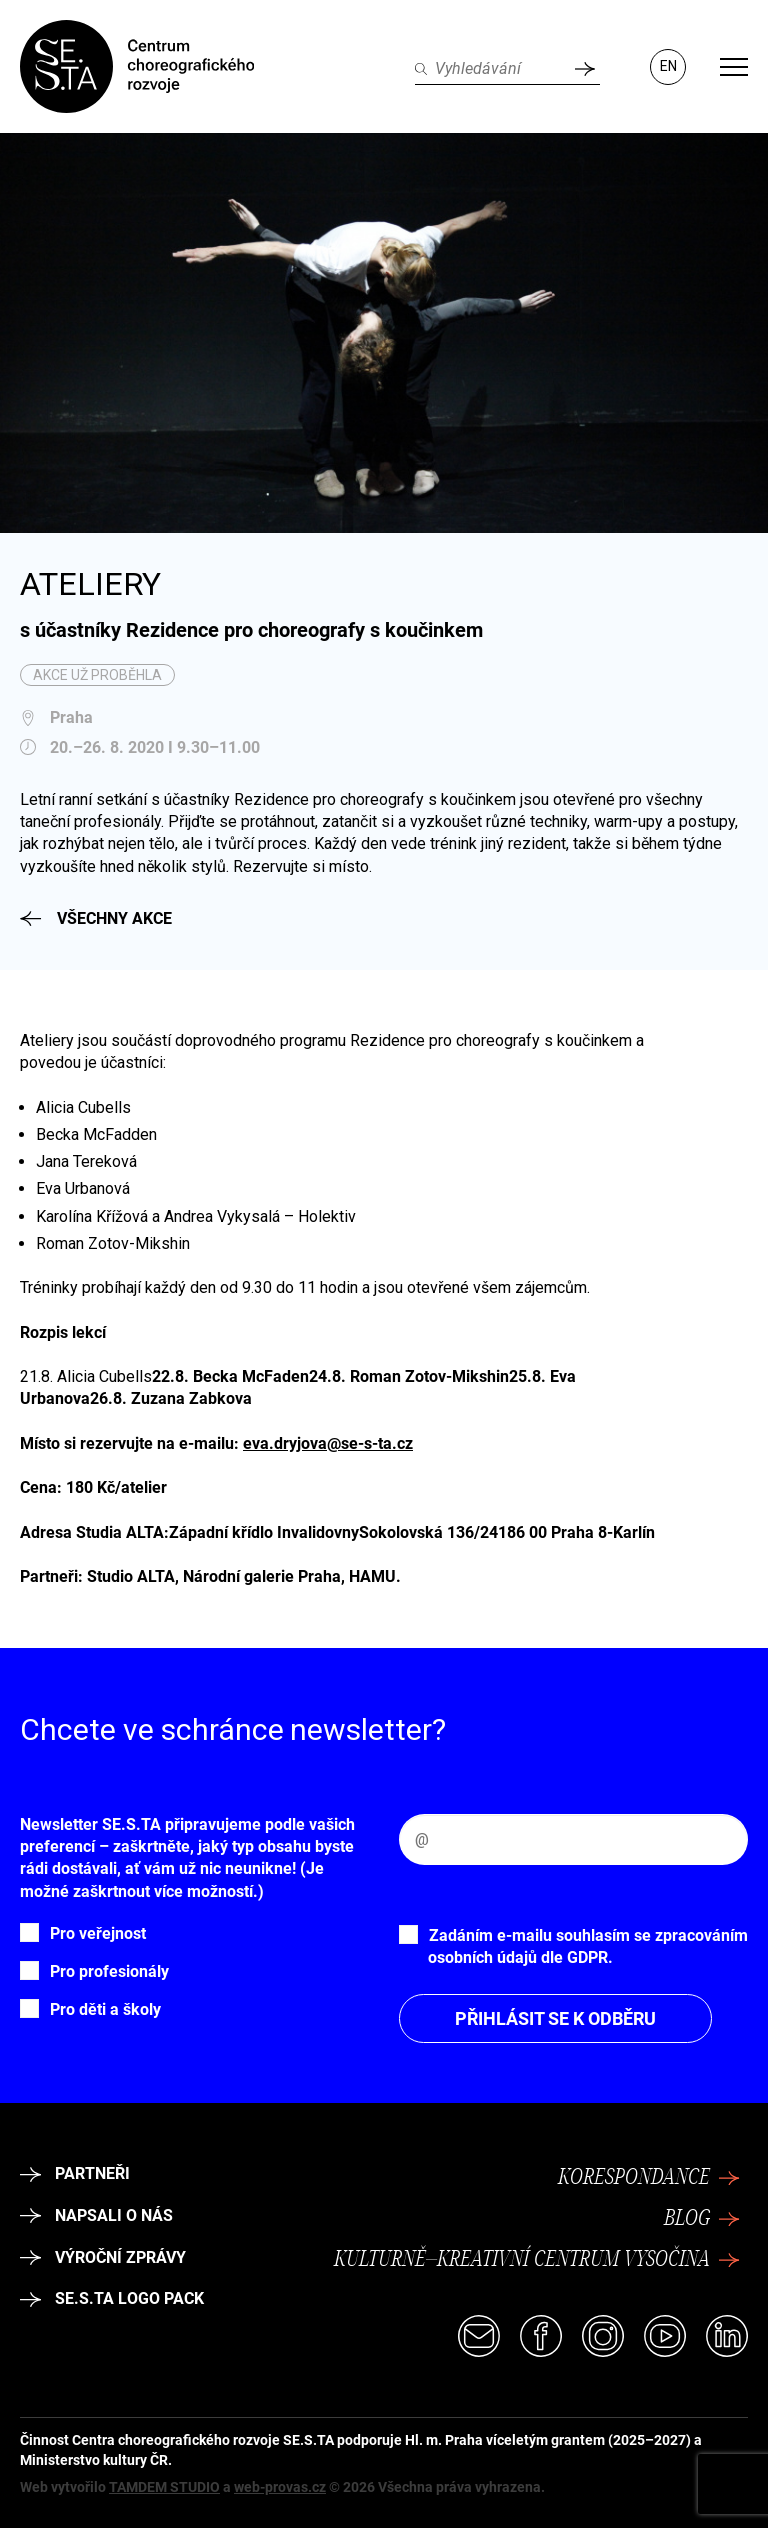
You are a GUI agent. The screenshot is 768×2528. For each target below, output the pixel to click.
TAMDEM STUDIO (164, 2487)
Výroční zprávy (103, 2257)
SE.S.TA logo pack (112, 2298)
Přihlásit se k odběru (555, 2018)
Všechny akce (96, 918)
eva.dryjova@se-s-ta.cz (328, 1443)
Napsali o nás (96, 2215)
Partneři (75, 2173)
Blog (702, 2219)
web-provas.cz (280, 2487)
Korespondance (649, 2178)
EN (668, 66)
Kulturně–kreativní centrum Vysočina (537, 2260)
